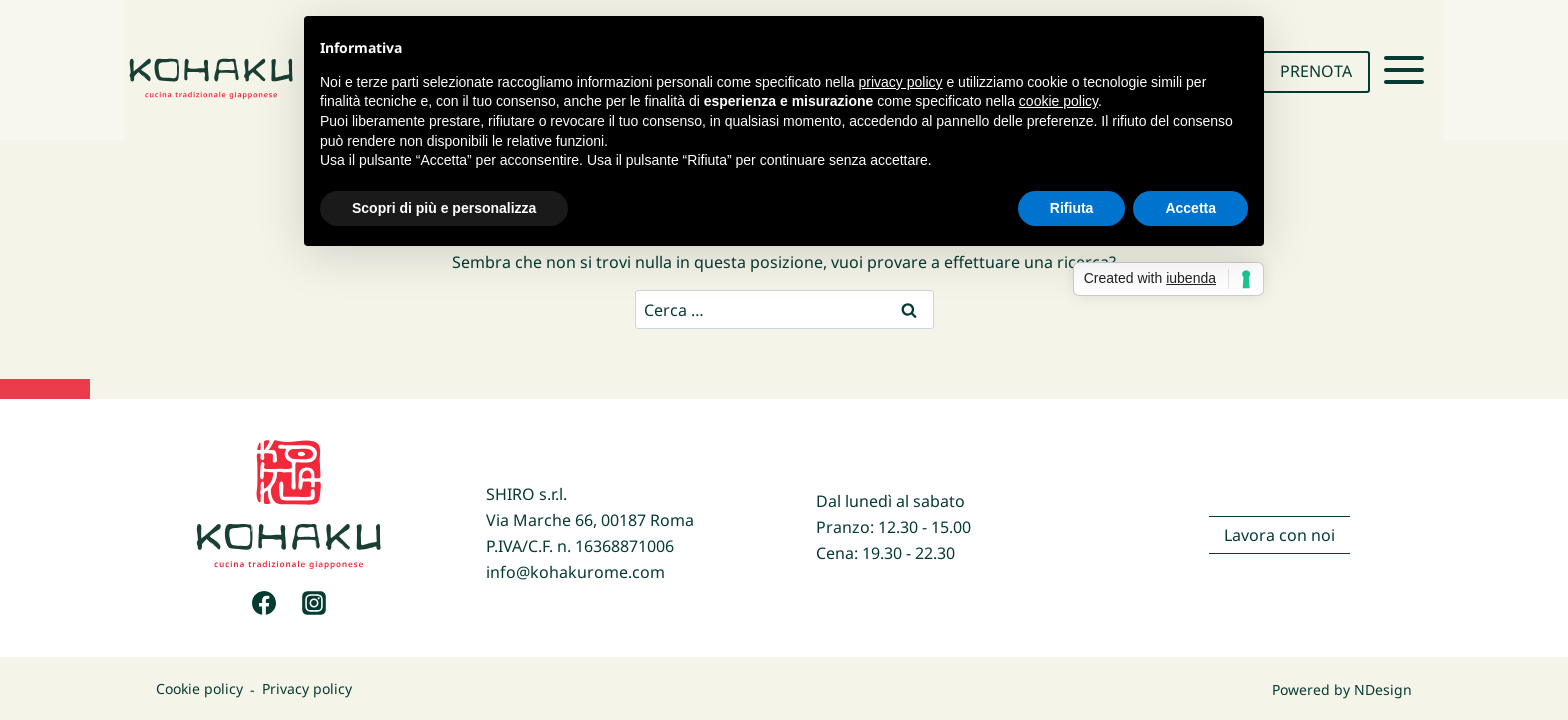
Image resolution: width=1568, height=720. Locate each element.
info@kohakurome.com (575, 572)
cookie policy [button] (1058, 101)
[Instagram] (314, 603)
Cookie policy (199, 689)
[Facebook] (264, 603)
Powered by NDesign (1342, 689)
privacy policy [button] (901, 82)
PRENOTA (1316, 71)
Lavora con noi (1279, 535)
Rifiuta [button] (1072, 208)
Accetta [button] (1190, 208)
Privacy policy (307, 689)
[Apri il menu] (1404, 70)
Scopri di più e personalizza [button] (444, 208)
